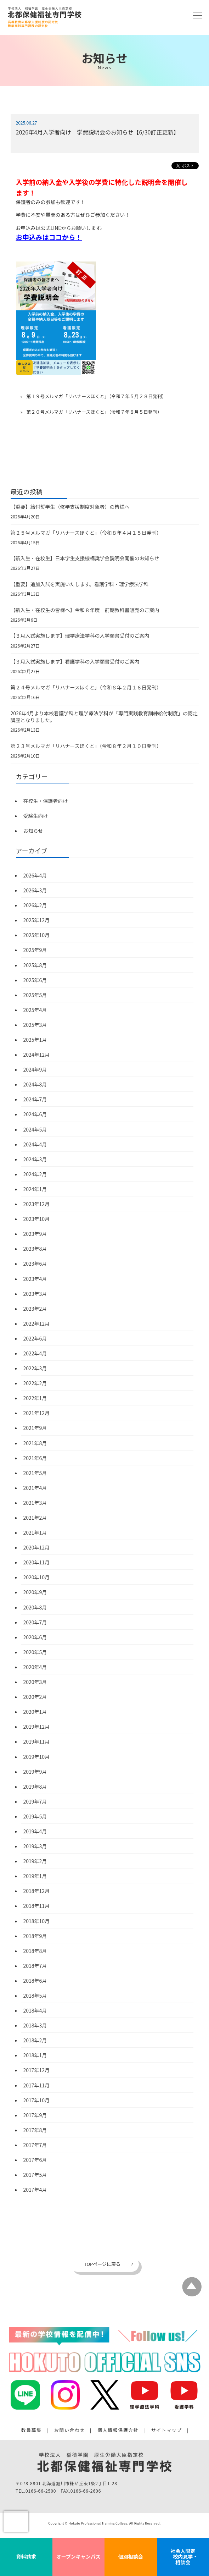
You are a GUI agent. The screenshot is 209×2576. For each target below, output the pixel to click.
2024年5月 (35, 1129)
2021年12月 (36, 1412)
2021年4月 (35, 1487)
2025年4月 (35, 1009)
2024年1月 (35, 1189)
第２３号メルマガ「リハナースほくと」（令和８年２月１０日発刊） (86, 745)
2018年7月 (35, 1965)
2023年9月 (35, 1233)
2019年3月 (35, 1846)
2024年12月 (36, 1054)
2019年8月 (35, 1786)
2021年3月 (35, 1502)
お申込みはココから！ (49, 237)
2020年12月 (36, 1547)
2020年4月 (35, 1666)
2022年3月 (35, 1368)
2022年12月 (36, 1323)
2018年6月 (35, 1980)
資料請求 (26, 2556)
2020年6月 (35, 1637)
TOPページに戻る (102, 2264)
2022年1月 (35, 1398)
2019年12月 (36, 1726)
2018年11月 (36, 1905)
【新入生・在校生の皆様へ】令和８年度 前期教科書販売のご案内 (85, 609)
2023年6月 (35, 1263)
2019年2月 (35, 1861)
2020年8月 (35, 1607)
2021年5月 (35, 1472)
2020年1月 (35, 1711)
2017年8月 (35, 2130)
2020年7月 (35, 1622)
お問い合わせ (69, 2430)
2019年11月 (36, 1741)
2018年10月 (36, 1921)
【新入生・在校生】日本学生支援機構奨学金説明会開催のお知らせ (85, 558)
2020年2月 (35, 1696)
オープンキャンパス (78, 2556)
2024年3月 (35, 1159)
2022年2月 (35, 1383)
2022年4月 (35, 1353)
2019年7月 (35, 1801)
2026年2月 (35, 905)
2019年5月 (35, 1816)
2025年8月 (35, 965)
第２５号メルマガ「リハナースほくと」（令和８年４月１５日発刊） (86, 532)
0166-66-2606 (85, 2491)
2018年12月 (36, 1890)
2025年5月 (35, 994)
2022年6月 (35, 1338)
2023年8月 (35, 1248)
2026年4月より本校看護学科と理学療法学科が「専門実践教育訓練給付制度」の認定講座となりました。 (104, 717)
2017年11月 (36, 2085)
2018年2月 (35, 2040)
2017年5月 (35, 2174)
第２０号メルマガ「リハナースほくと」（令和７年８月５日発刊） (94, 411)
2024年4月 (35, 1144)
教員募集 (31, 2430)
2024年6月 (35, 1114)
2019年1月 (35, 1875)
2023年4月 (35, 1278)
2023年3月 (35, 1293)
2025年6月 (35, 980)
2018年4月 (35, 2010)
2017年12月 (36, 2070)
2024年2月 (35, 1174)
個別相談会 (130, 2556)
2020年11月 (36, 1562)
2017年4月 (35, 2189)
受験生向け (35, 815)
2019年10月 (36, 1756)
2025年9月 (35, 949)
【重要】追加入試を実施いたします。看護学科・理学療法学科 (80, 584)
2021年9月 (35, 1427)
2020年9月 (35, 1592)
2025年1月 (35, 1039)
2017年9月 (35, 2115)
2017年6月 (35, 2159)
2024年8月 (35, 1084)
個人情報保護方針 (118, 2430)
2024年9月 (35, 1069)
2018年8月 (35, 1950)
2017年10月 (36, 2100)
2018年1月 (35, 2055)
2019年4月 (35, 1831)
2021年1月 (35, 1532)
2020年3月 (35, 1681)
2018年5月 (35, 1995)
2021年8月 (35, 1443)
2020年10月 (36, 1577)
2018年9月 (35, 1935)
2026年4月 (35, 875)
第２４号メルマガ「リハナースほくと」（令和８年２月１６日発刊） (86, 687)
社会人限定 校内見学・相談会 (183, 2556)
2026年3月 (35, 890)
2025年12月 (36, 920)
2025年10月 (36, 935)
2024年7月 (35, 1099)
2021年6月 (35, 1458)
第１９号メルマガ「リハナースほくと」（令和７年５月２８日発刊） (96, 396)
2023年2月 (35, 1308)
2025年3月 (35, 1024)
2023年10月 (36, 1218)
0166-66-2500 (41, 2491)
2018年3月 (35, 2025)
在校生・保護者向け (45, 800)
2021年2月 (35, 1517)
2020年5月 (35, 1652)
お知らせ (33, 830)
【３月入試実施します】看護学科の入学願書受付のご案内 (75, 661)
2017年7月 (35, 2144)
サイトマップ (166, 2430)
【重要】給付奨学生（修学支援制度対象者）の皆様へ (70, 506)
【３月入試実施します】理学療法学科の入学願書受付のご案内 (80, 635)
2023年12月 (36, 1203)
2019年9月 (35, 1771)
